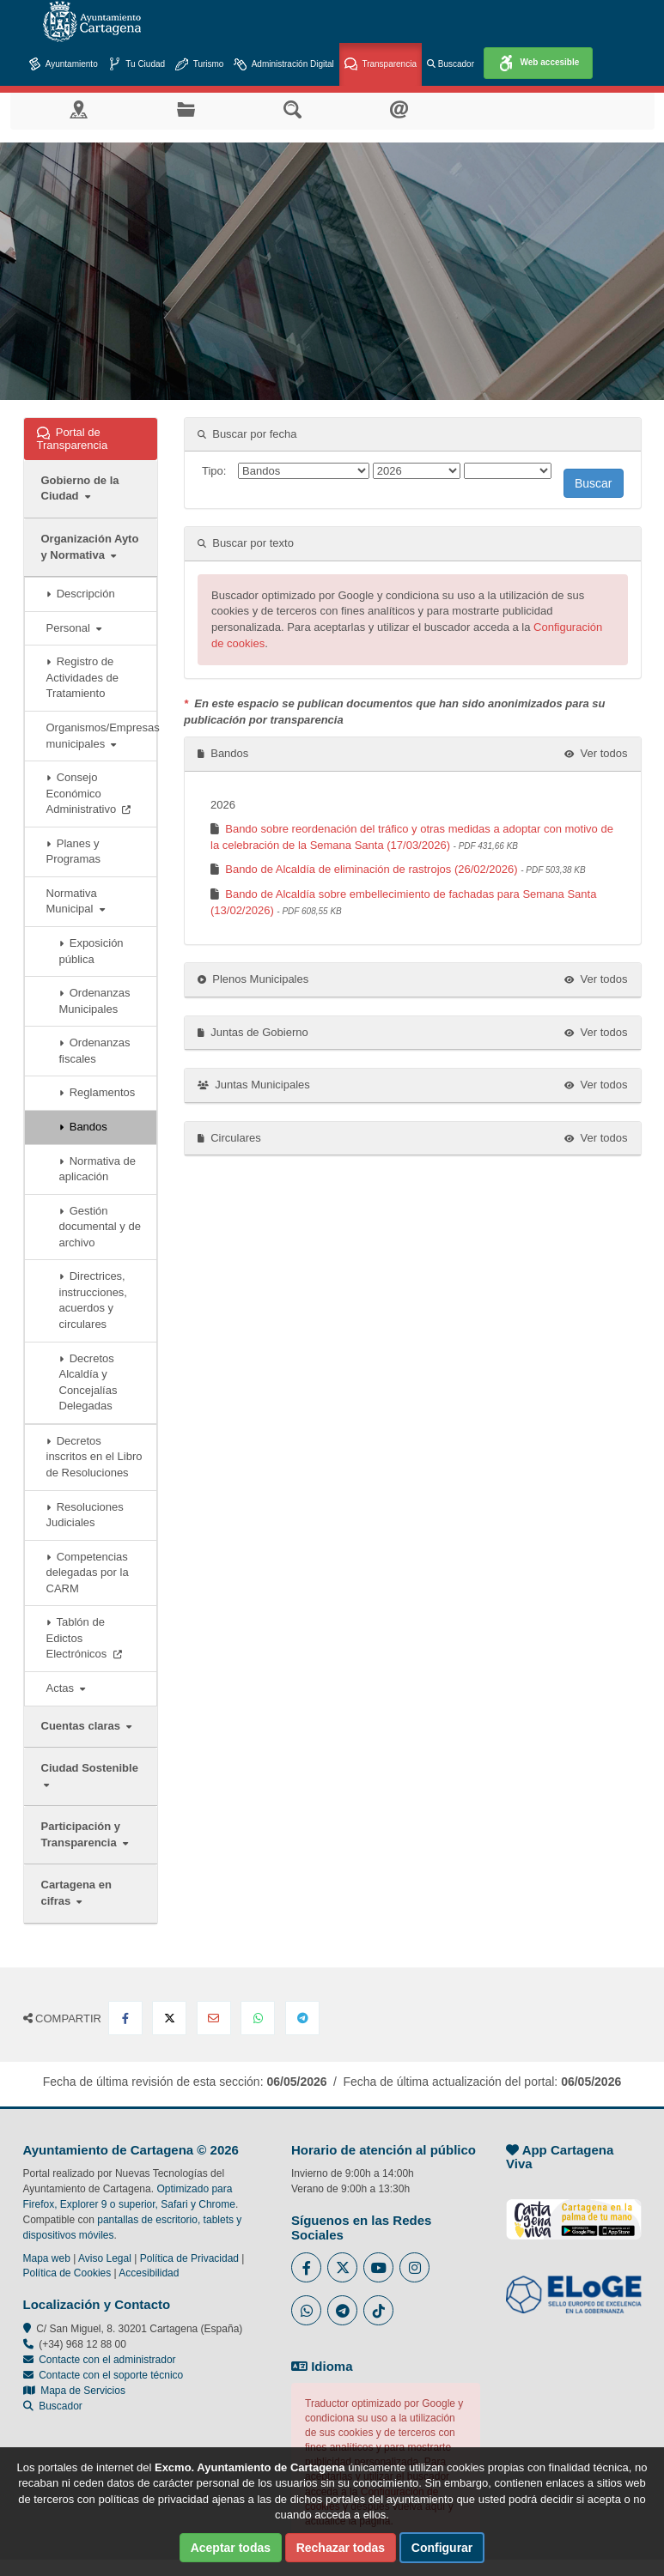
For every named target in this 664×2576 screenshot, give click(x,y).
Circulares (229, 1137)
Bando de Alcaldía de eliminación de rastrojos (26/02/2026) (405, 869)
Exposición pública (91, 951)
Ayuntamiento (63, 65)
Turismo (199, 65)
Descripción (80, 593)
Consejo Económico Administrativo (88, 793)
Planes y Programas (73, 851)
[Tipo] (303, 471)
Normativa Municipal (75, 901)
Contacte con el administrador (107, 2360)
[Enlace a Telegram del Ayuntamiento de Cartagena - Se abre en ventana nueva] (342, 2310)
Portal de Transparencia (91, 439)
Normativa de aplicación (98, 1169)
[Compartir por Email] (214, 2018)
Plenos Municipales (253, 979)
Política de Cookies (67, 2273)
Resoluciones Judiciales (85, 1515)
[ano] (416, 471)
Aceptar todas (231, 2548)
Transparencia (380, 65)
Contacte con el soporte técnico (111, 2375)
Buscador (450, 64)
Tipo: (214, 470)
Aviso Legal (104, 2258)
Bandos (83, 1126)
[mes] (507, 471)
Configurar (442, 2548)
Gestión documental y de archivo (100, 1226)
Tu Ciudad (136, 65)
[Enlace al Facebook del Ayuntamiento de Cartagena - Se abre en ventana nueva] (306, 2267)
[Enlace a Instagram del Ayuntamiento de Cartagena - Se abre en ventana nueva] (414, 2267)
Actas (66, 1688)
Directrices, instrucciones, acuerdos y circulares (93, 1300)
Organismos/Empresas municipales (102, 735)
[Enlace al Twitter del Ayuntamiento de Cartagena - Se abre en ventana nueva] (342, 2267)
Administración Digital (283, 65)
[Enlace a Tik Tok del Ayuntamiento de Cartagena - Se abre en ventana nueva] (378, 2310)
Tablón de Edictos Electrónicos (84, 1637)
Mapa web (46, 2258)
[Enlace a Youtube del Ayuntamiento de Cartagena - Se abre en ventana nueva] (378, 2267)
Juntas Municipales (254, 1084)
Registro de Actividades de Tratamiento (82, 677)
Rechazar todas (340, 2548)
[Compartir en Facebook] (125, 2018)
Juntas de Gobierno (253, 1032)
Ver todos (595, 753)
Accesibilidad (149, 2273)
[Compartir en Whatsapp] (258, 2018)
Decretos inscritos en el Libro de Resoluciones (94, 1456)
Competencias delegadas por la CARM (87, 1572)
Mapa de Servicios (74, 2391)
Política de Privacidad (189, 2258)
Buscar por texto (246, 542)
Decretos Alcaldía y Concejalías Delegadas (88, 1382)
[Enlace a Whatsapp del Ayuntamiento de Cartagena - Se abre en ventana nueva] (306, 2310)
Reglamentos (97, 1092)
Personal (74, 627)
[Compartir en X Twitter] (169, 2018)
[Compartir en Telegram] (302, 2018)
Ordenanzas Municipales (95, 1000)
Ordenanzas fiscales (95, 1050)
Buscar (593, 483)
